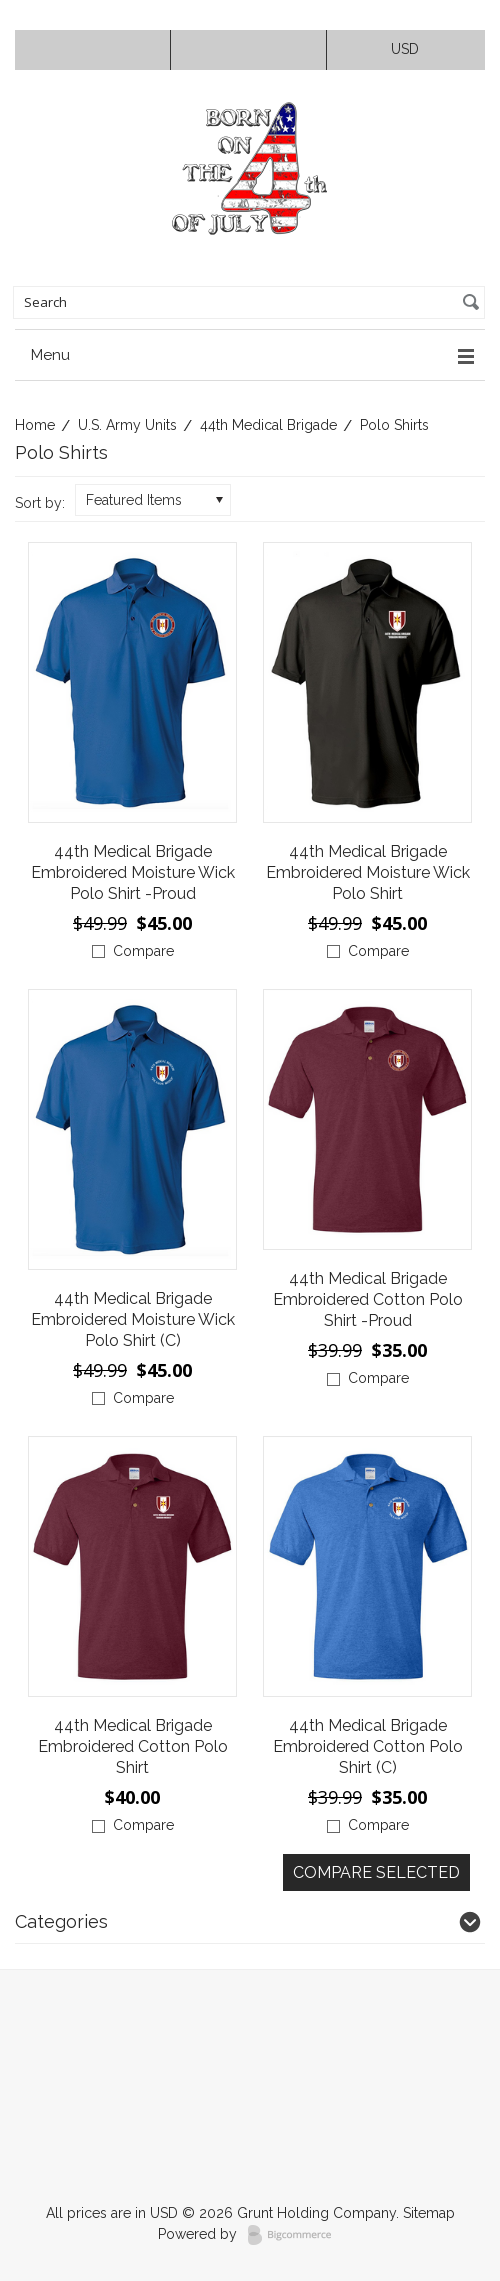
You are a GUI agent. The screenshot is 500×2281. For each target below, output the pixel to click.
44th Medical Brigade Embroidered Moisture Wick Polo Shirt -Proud (133, 872)
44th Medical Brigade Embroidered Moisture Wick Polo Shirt (368, 872)
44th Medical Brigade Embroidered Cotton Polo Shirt (133, 1746)
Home (35, 425)
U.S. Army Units (127, 425)
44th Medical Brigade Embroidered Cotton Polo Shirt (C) (368, 1746)
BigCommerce (295, 2235)
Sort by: (40, 503)
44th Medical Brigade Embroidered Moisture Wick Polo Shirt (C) (133, 1319)
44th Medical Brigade (268, 425)
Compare (143, 951)
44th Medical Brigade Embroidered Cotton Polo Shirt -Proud (368, 1299)
